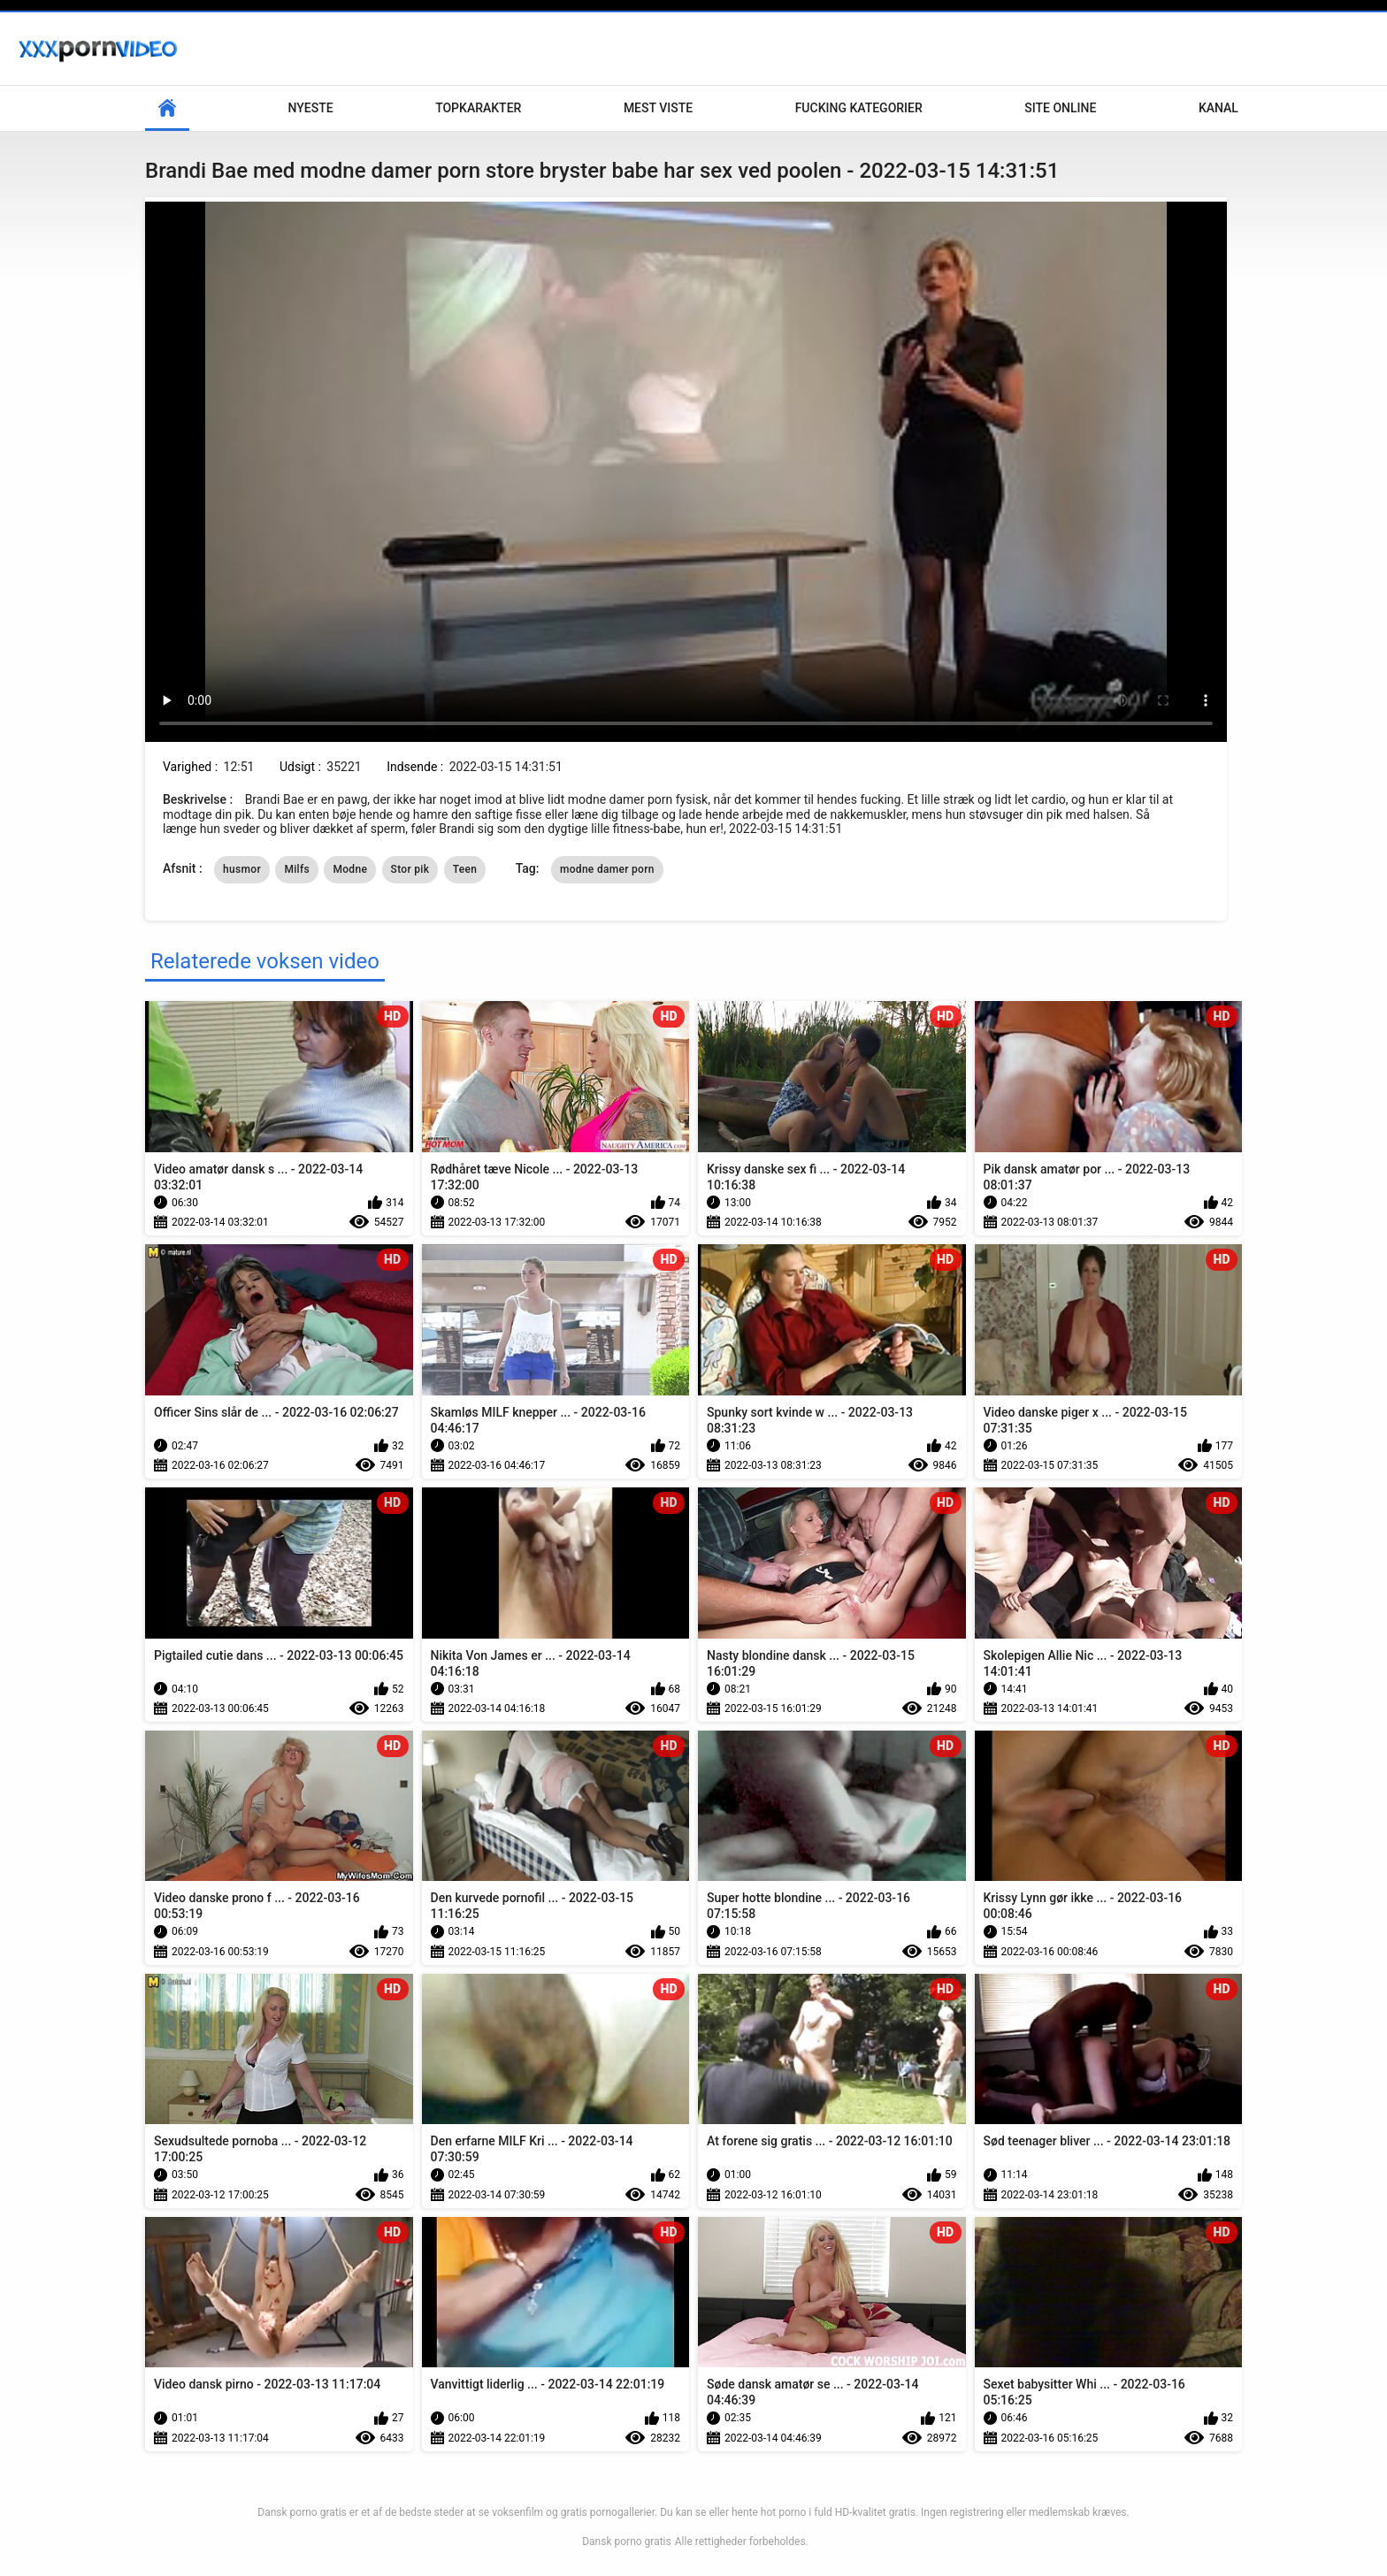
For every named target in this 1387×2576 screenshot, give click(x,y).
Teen (465, 869)
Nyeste (310, 108)
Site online (1060, 108)
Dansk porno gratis (626, 2541)
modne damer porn (607, 869)
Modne (350, 869)
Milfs (297, 869)
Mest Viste (658, 108)
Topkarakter (478, 108)
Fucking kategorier (859, 108)
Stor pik (410, 869)
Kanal (1218, 108)
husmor (242, 869)
